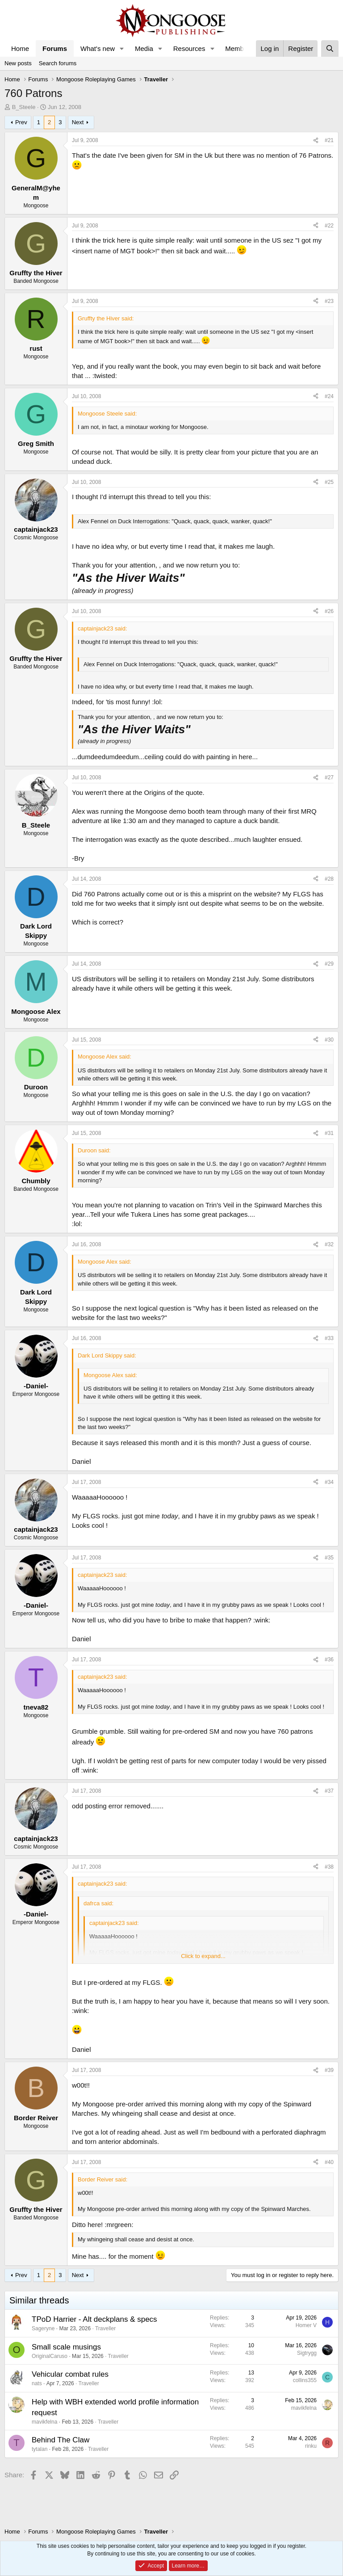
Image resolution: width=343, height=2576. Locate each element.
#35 (329, 1558)
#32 (329, 1244)
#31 (329, 1133)
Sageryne (43, 2328)
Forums (54, 48)
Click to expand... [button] (203, 1956)
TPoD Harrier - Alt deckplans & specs (94, 2319)
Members (239, 48)
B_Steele (24, 107)
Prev (21, 122)
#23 (329, 301)
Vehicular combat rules (70, 2374)
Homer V (306, 2325)
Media (144, 48)
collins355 (305, 2380)
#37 (329, 1791)
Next (78, 122)
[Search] (330, 48)
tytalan (39, 2449)
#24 (329, 396)
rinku (311, 2446)
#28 (329, 879)
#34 (329, 1482)
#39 (329, 2070)
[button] (122, 48)
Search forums (58, 63)
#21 (329, 140)
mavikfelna (44, 2422)
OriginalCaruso (49, 2356)
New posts (18, 63)
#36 (329, 1659)
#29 (329, 964)
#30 (329, 1040)
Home (20, 48)
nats (37, 2383)
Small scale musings (66, 2347)
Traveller (105, 2328)
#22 (329, 226)
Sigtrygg (307, 2353)
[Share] (316, 140)
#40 (329, 2162)
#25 (329, 482)
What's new (97, 48)
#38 (329, 1867)
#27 (329, 777)
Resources (189, 48)
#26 (329, 611)
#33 (329, 1338)
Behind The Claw (60, 2440)
